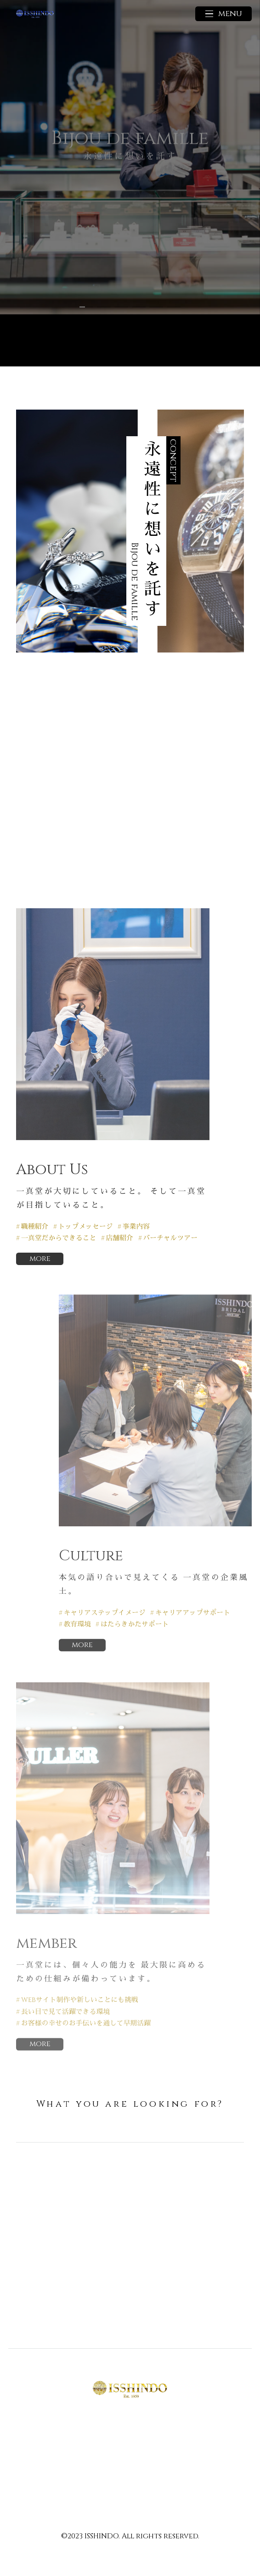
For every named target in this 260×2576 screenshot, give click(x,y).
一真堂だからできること (58, 1238)
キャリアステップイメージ (104, 1613)
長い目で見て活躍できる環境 (65, 2012)
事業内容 (136, 1227)
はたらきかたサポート (135, 1624)
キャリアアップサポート (192, 1613)
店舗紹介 (119, 1238)
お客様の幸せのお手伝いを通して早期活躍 (86, 2024)
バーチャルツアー (170, 1238)
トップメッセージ (85, 1227)
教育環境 (76, 1624)
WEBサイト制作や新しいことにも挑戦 (79, 2000)
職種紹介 (34, 1227)
